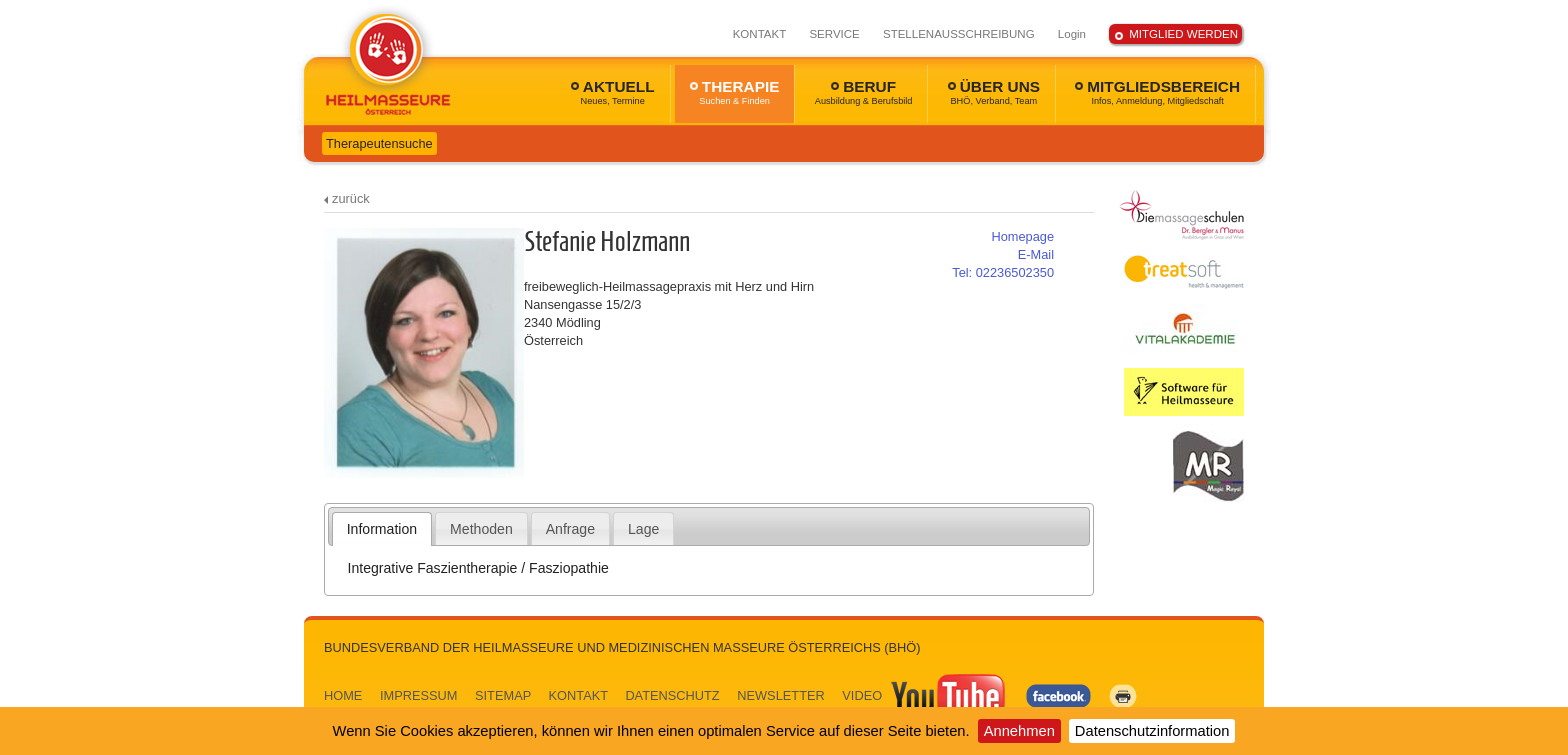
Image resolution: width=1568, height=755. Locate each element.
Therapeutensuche (379, 143)
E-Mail (1036, 254)
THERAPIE (735, 92)
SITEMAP (503, 695)
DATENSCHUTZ (672, 695)
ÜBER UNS (994, 92)
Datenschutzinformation (1152, 731)
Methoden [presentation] (481, 529)
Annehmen (1019, 731)
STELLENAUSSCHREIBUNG (959, 34)
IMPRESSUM (419, 695)
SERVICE (834, 34)
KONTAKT (760, 34)
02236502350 (1003, 272)
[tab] (382, 529)
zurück (351, 198)
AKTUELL (613, 92)
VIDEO (925, 695)
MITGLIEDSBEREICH (1157, 92)
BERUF (864, 92)
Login (1072, 34)
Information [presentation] (382, 529)
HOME (343, 695)
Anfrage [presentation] (570, 529)
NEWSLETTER (780, 695)
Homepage (1022, 236)
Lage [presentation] (643, 529)
